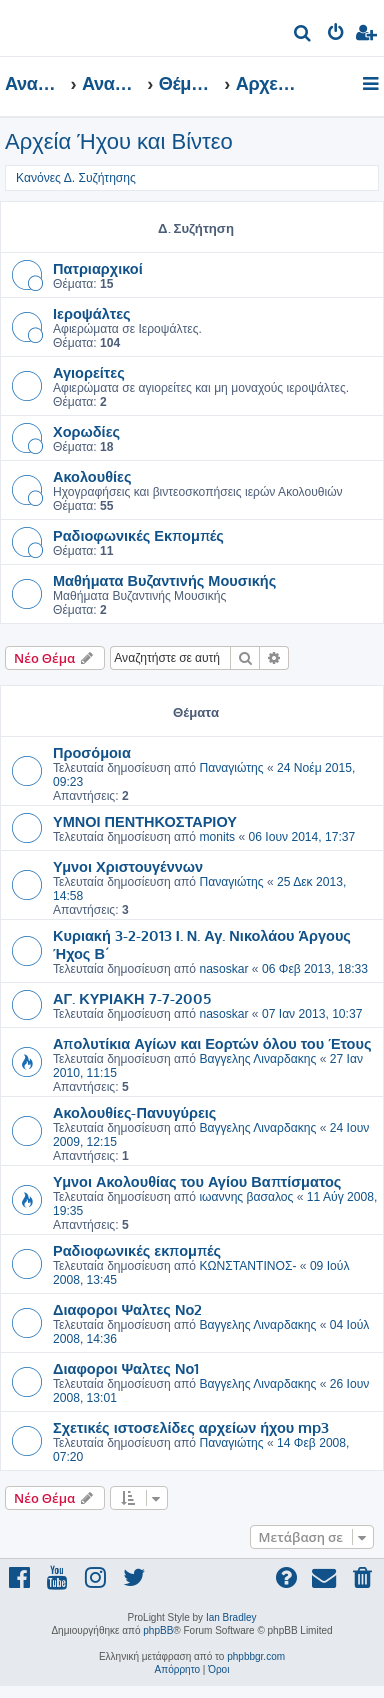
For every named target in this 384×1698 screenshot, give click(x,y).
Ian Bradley (231, 1617)
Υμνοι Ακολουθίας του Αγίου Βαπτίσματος (197, 1181)
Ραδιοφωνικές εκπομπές (137, 1250)
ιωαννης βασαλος (246, 1197)
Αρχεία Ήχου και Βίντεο (119, 141)
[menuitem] (303, 35)
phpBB (158, 1630)
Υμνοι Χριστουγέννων (128, 866)
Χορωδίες (86, 431)
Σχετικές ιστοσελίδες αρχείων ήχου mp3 (191, 1427)
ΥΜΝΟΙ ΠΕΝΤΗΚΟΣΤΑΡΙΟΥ (145, 821)
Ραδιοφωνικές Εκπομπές (138, 535)
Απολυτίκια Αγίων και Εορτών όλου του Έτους (212, 1043)
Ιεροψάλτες (92, 313)
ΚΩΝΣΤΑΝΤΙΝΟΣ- (247, 1266)
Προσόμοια (92, 752)
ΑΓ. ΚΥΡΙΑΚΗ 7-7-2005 (132, 998)
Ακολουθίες (92, 476)
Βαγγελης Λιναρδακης (257, 1059)
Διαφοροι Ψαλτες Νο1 (126, 1368)
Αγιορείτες (89, 372)
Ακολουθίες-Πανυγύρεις (134, 1112)
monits (217, 837)
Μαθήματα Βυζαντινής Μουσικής (164, 580)
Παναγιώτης (231, 768)
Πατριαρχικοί (98, 268)
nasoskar (223, 969)
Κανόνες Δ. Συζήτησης (76, 178)
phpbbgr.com (256, 1656)
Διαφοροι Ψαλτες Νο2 (127, 1309)
